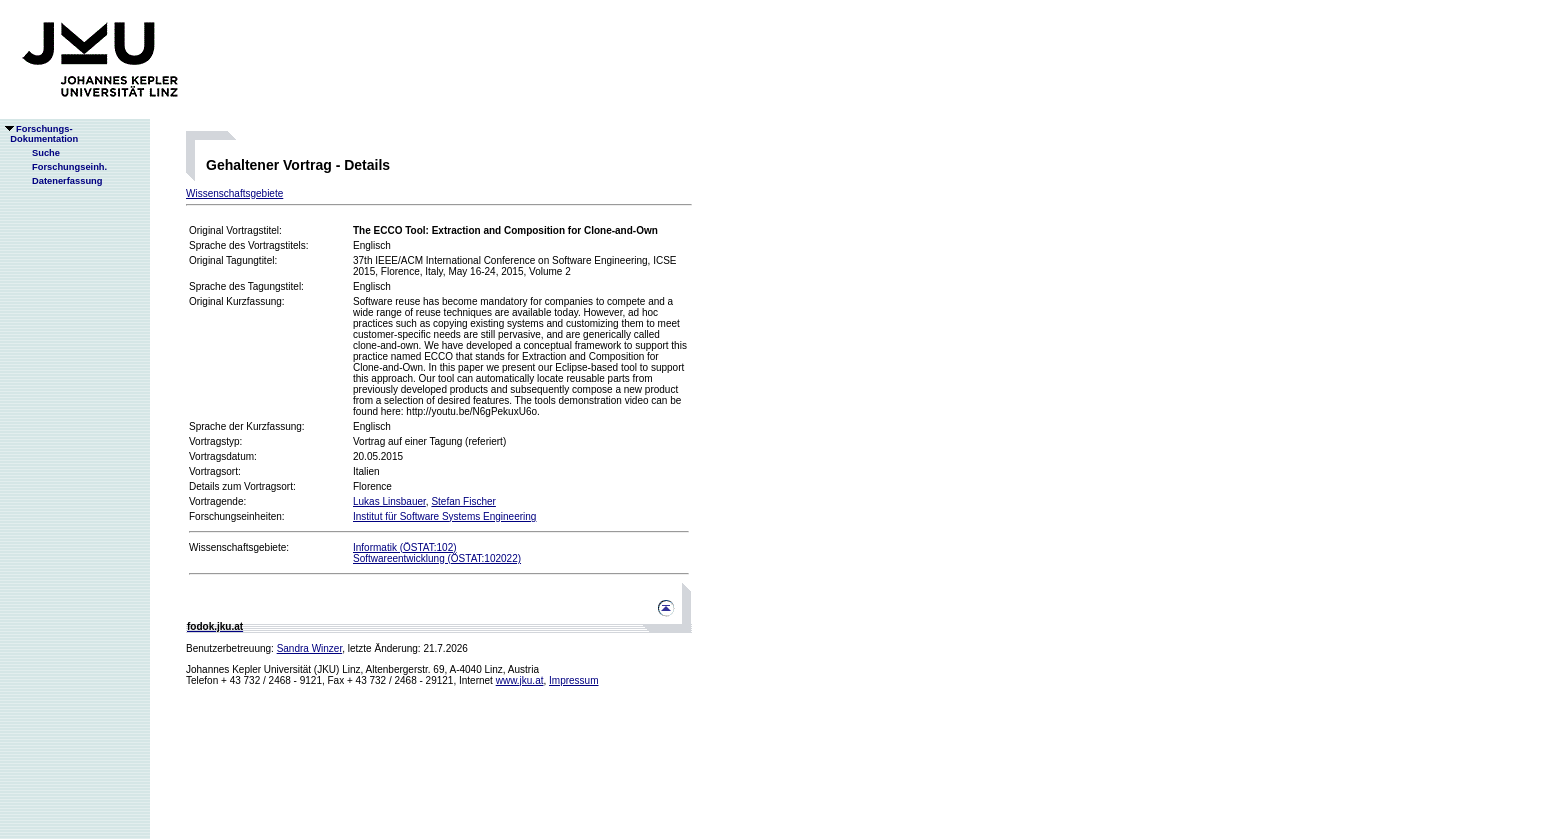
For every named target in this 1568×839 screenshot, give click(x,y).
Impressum (573, 680)
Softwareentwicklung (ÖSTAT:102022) (437, 558)
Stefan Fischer (463, 501)
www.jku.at (520, 680)
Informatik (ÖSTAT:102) (405, 547)
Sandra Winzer (310, 648)
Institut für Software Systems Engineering (444, 516)
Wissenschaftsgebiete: (239, 547)
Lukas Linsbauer (389, 501)
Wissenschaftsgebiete (234, 193)
